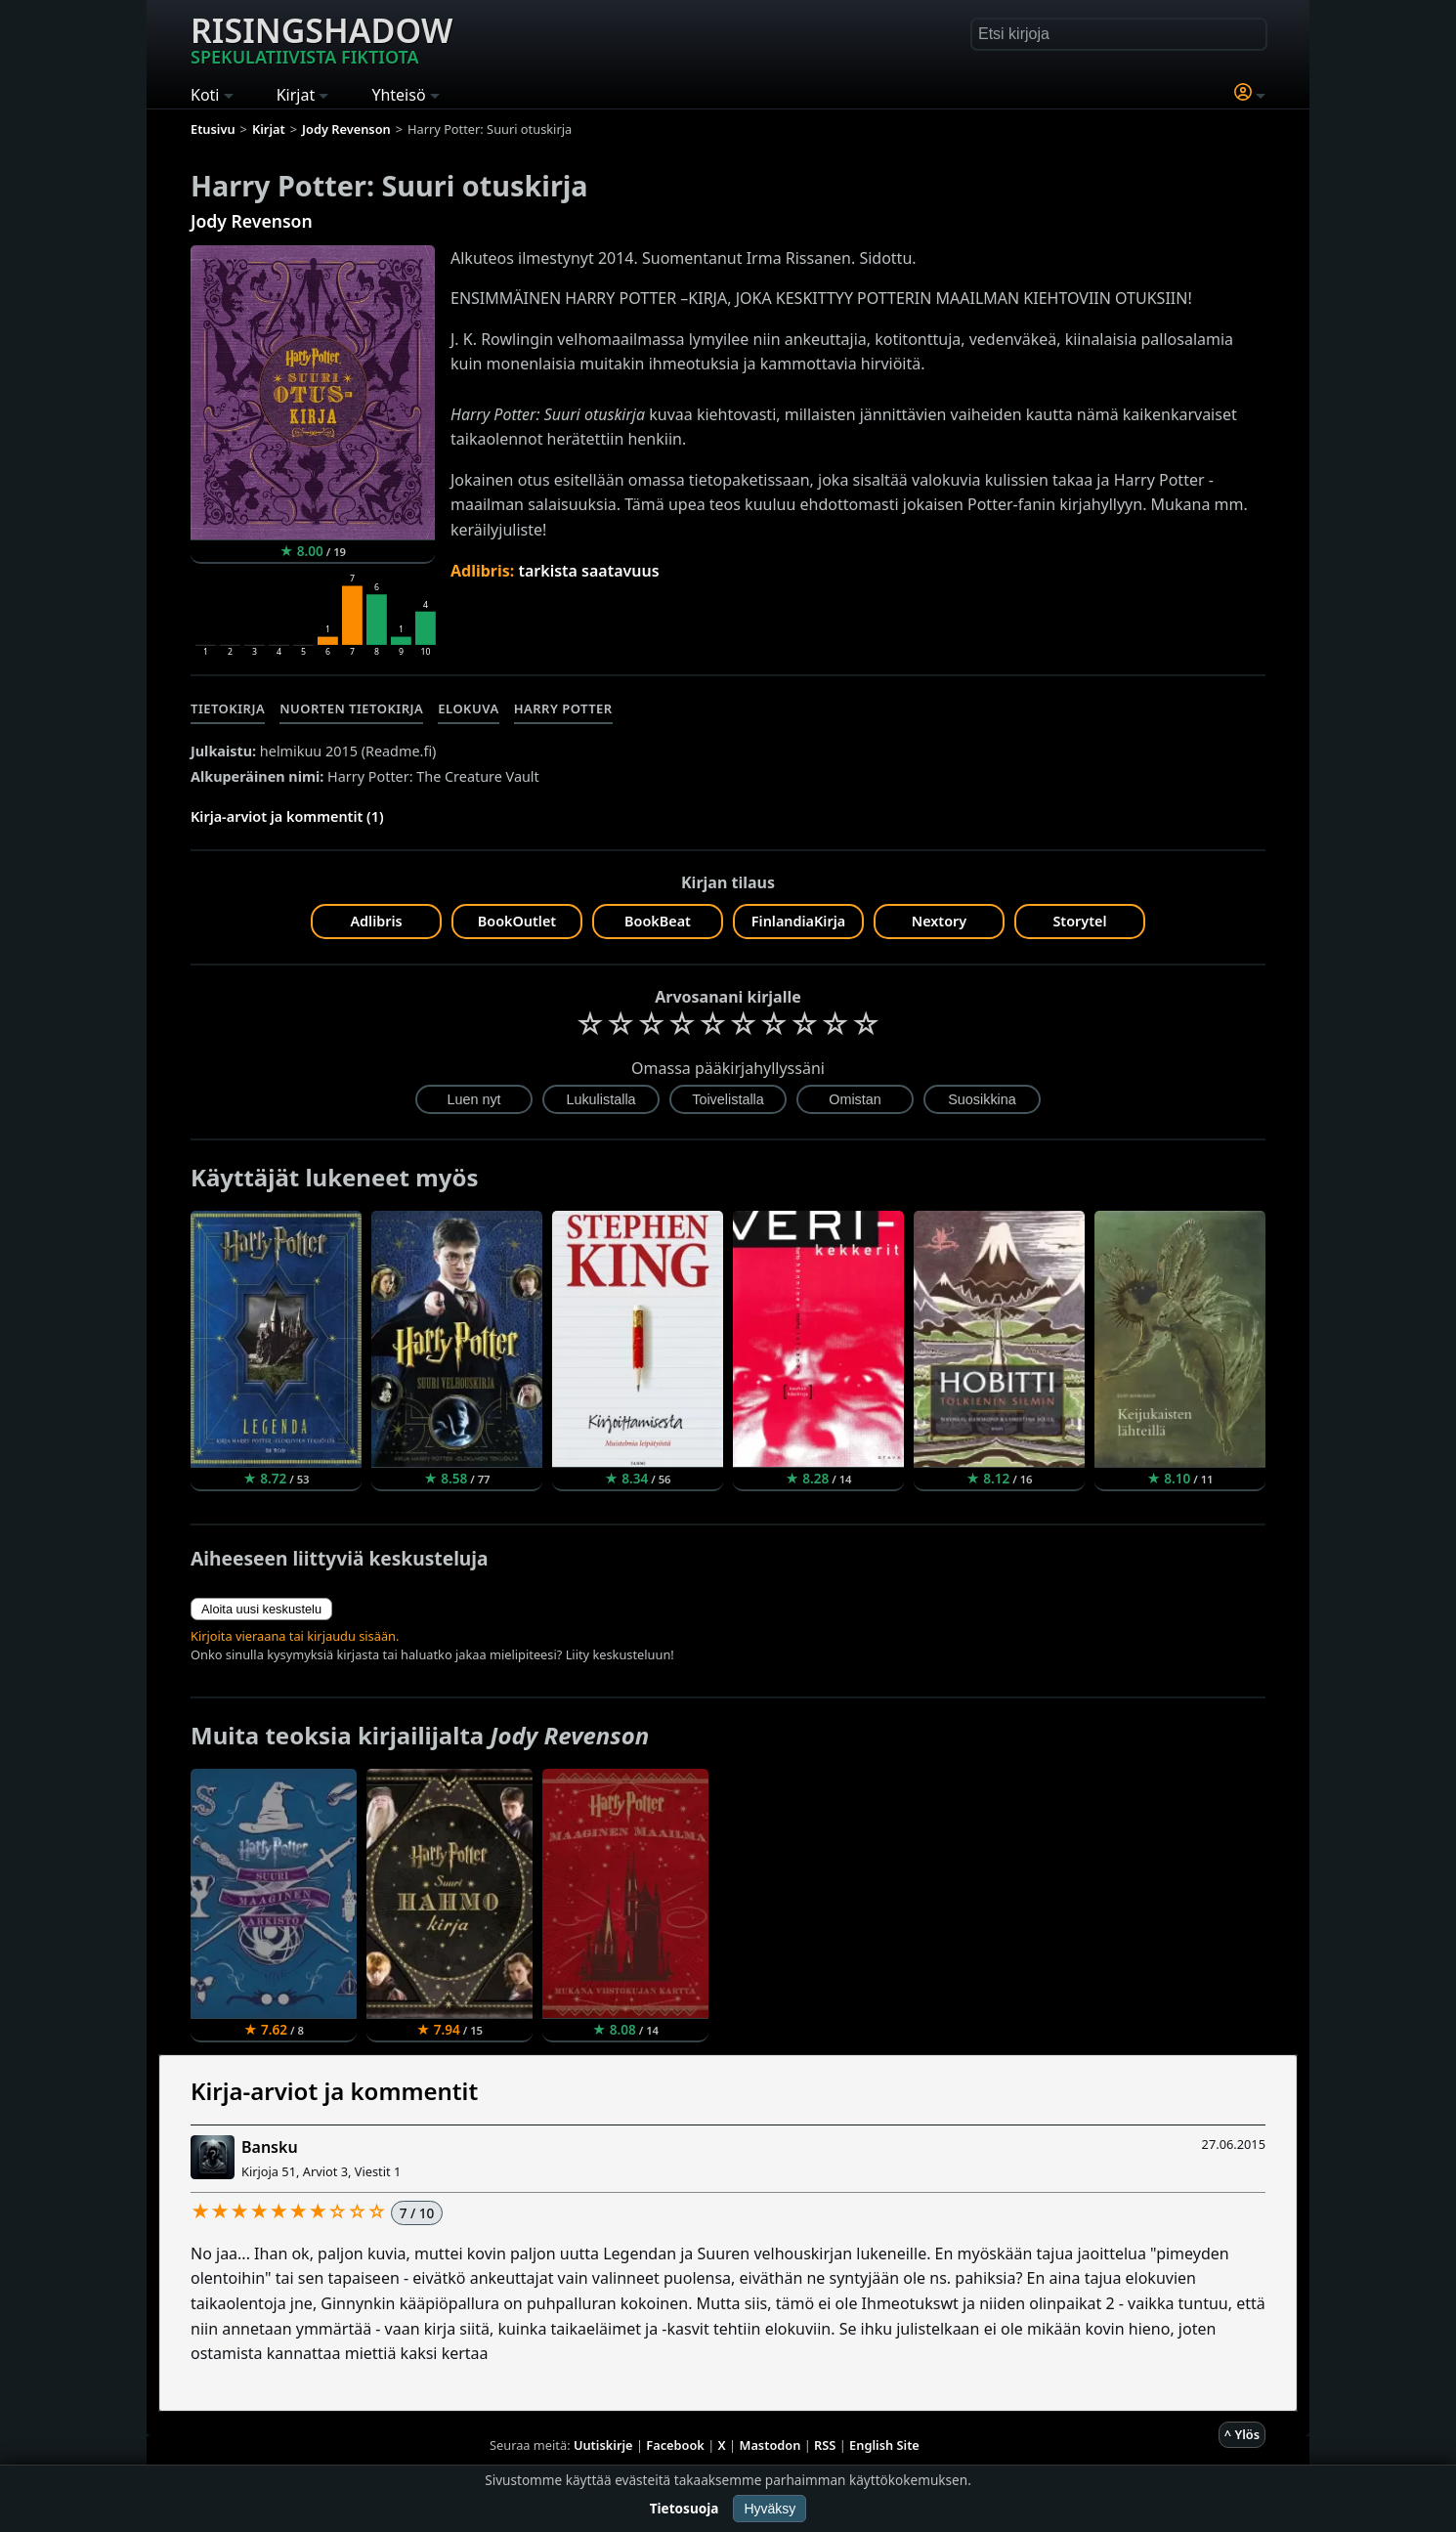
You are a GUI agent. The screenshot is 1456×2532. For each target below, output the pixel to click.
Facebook (675, 2445)
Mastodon (770, 2445)
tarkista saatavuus (588, 570)
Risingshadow (321, 38)
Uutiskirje (603, 2445)
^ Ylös (1242, 2434)
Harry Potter (563, 708)
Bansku (269, 2147)
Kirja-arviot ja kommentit (334, 2091)
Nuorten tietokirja (351, 708)
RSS (824, 2445)
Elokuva (468, 708)
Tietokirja (228, 708)
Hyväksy (769, 2508)
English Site (884, 2445)
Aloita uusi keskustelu (261, 1609)
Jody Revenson (252, 221)
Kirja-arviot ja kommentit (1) (287, 816)
